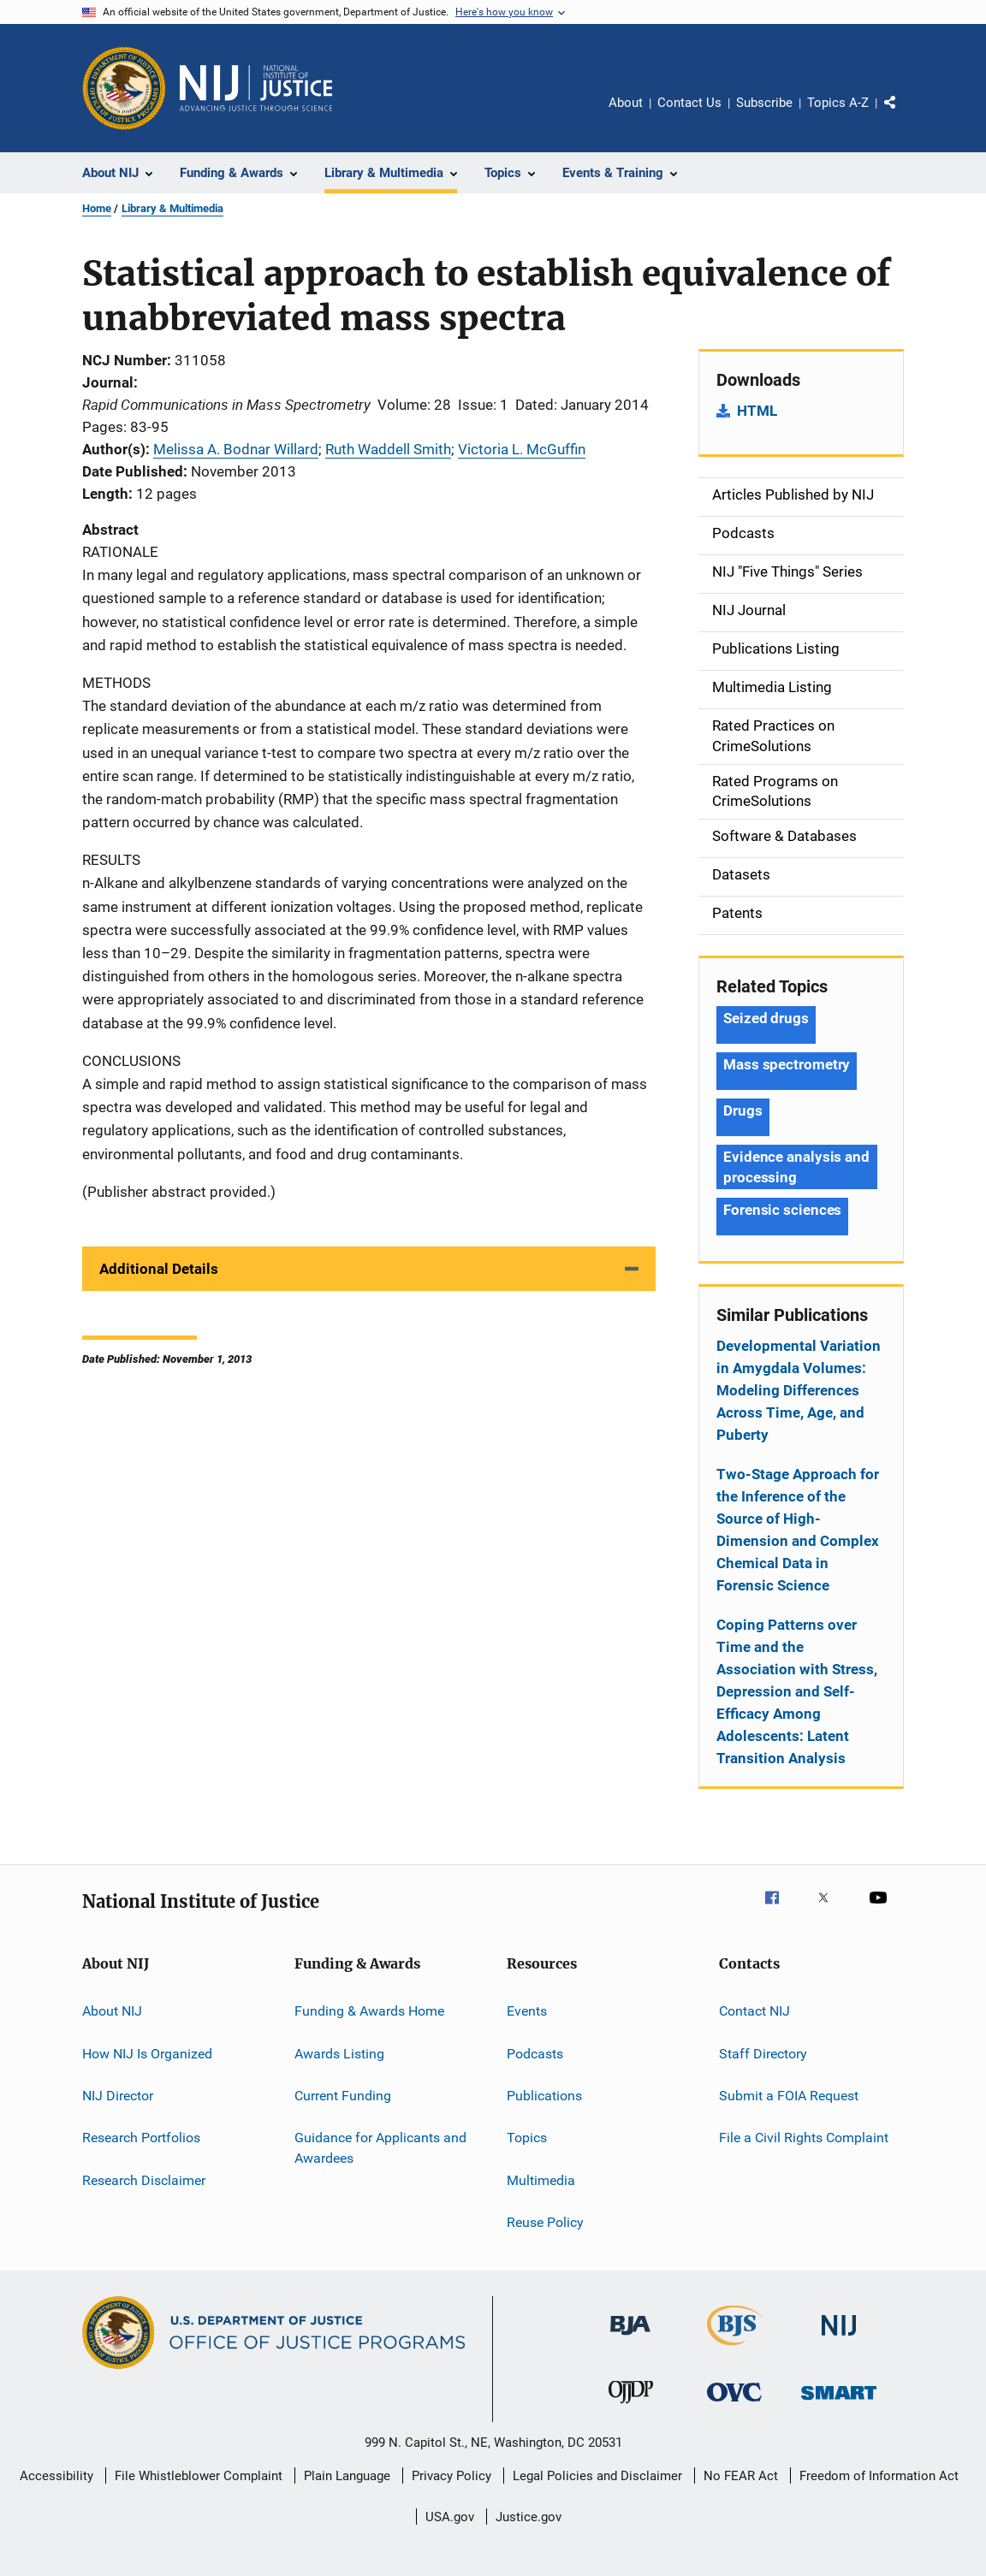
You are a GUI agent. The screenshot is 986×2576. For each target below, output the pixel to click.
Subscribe (764, 102)
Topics (527, 2137)
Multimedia (541, 2179)
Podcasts (535, 2053)
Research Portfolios (141, 2137)
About (626, 102)
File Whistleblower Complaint (198, 2476)
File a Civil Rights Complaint (803, 2137)
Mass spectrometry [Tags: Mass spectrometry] (786, 1064)
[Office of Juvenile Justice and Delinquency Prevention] (631, 2406)
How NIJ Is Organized (147, 2053)
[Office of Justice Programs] (124, 88)
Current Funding (342, 2095)
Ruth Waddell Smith (388, 449)
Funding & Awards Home (369, 2011)
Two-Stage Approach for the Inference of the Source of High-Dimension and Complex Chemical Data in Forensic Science (797, 1530)
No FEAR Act (741, 2476)
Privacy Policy (451, 2476)
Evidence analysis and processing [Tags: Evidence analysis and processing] (796, 1167)
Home (96, 208)
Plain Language (347, 2476)
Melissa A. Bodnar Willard (235, 449)
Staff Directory (763, 2053)
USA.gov (449, 2517)
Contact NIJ (754, 2011)
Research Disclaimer (143, 2179)
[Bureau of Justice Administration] (630, 2338)
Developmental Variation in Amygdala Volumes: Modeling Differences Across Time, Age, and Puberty (798, 1390)
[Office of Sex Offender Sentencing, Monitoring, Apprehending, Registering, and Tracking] (838, 2402)
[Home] (256, 88)
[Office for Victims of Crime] (734, 2404)
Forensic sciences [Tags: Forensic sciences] (782, 1209)
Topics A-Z (838, 102)
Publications (544, 2095)
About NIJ (112, 2011)
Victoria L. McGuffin (521, 449)
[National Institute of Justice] (839, 2338)
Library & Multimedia (172, 208)
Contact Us (689, 102)
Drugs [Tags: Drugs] (743, 1110)
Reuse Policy (545, 2222)
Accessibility (56, 2476)
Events (527, 2011)
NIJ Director (117, 2095)
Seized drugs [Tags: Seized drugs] (766, 1018)
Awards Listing (339, 2053)
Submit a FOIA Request (788, 2095)
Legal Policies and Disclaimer (597, 2476)
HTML (757, 410)
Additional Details (158, 1268)
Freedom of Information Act (879, 2476)
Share (903, 114)
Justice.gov (528, 2517)
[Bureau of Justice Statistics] (735, 2348)
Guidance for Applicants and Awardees (380, 2147)
